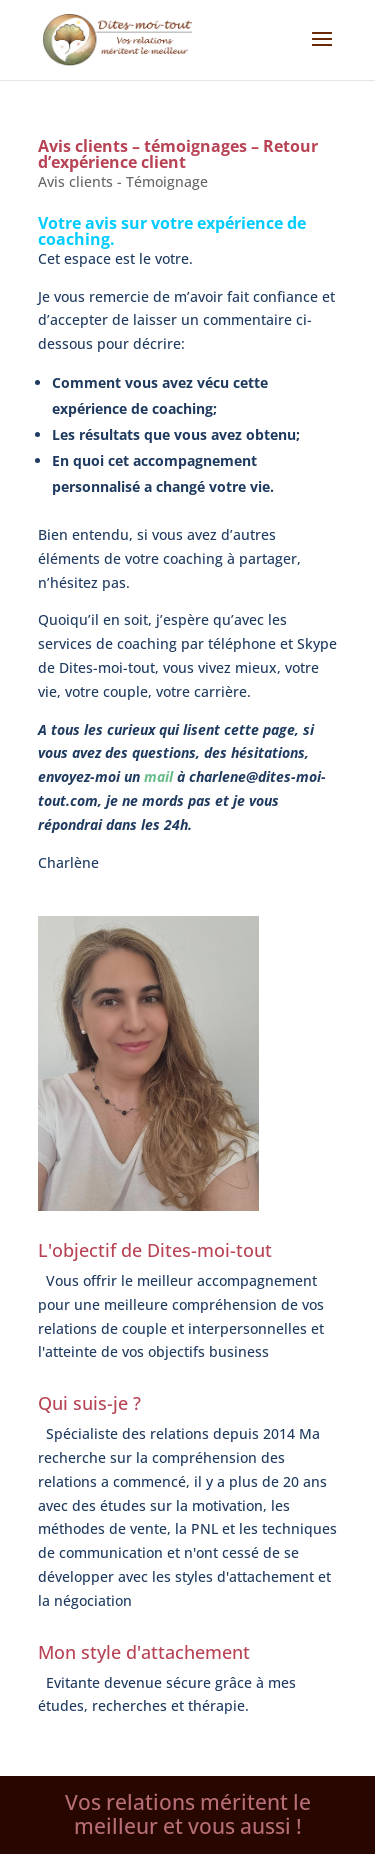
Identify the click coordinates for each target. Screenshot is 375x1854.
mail (158, 776)
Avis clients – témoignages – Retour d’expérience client (178, 154)
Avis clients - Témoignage (123, 181)
